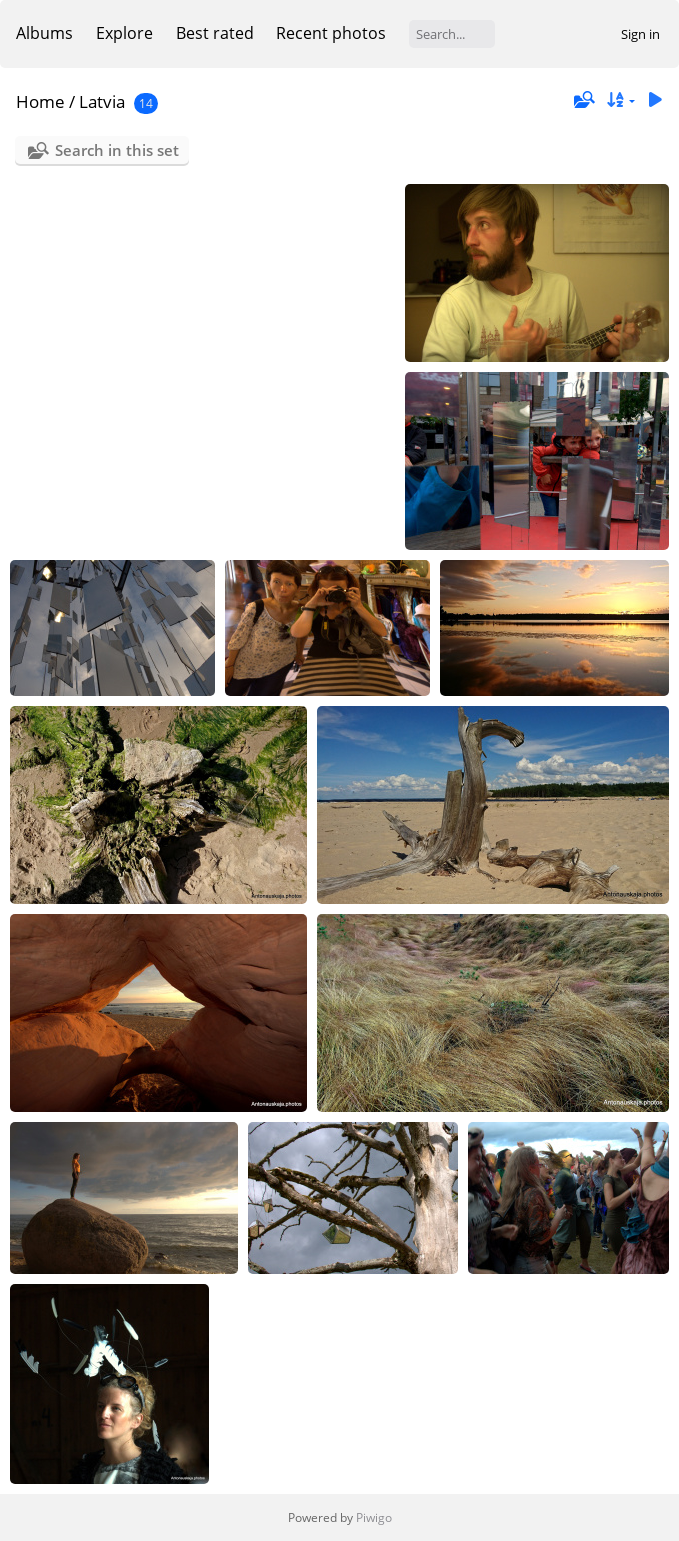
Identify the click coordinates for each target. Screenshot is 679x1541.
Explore (124, 33)
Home (40, 101)
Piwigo (374, 1517)
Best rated (215, 33)
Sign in (640, 34)
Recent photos (331, 33)
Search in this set (117, 150)
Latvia (102, 101)
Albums (44, 33)
